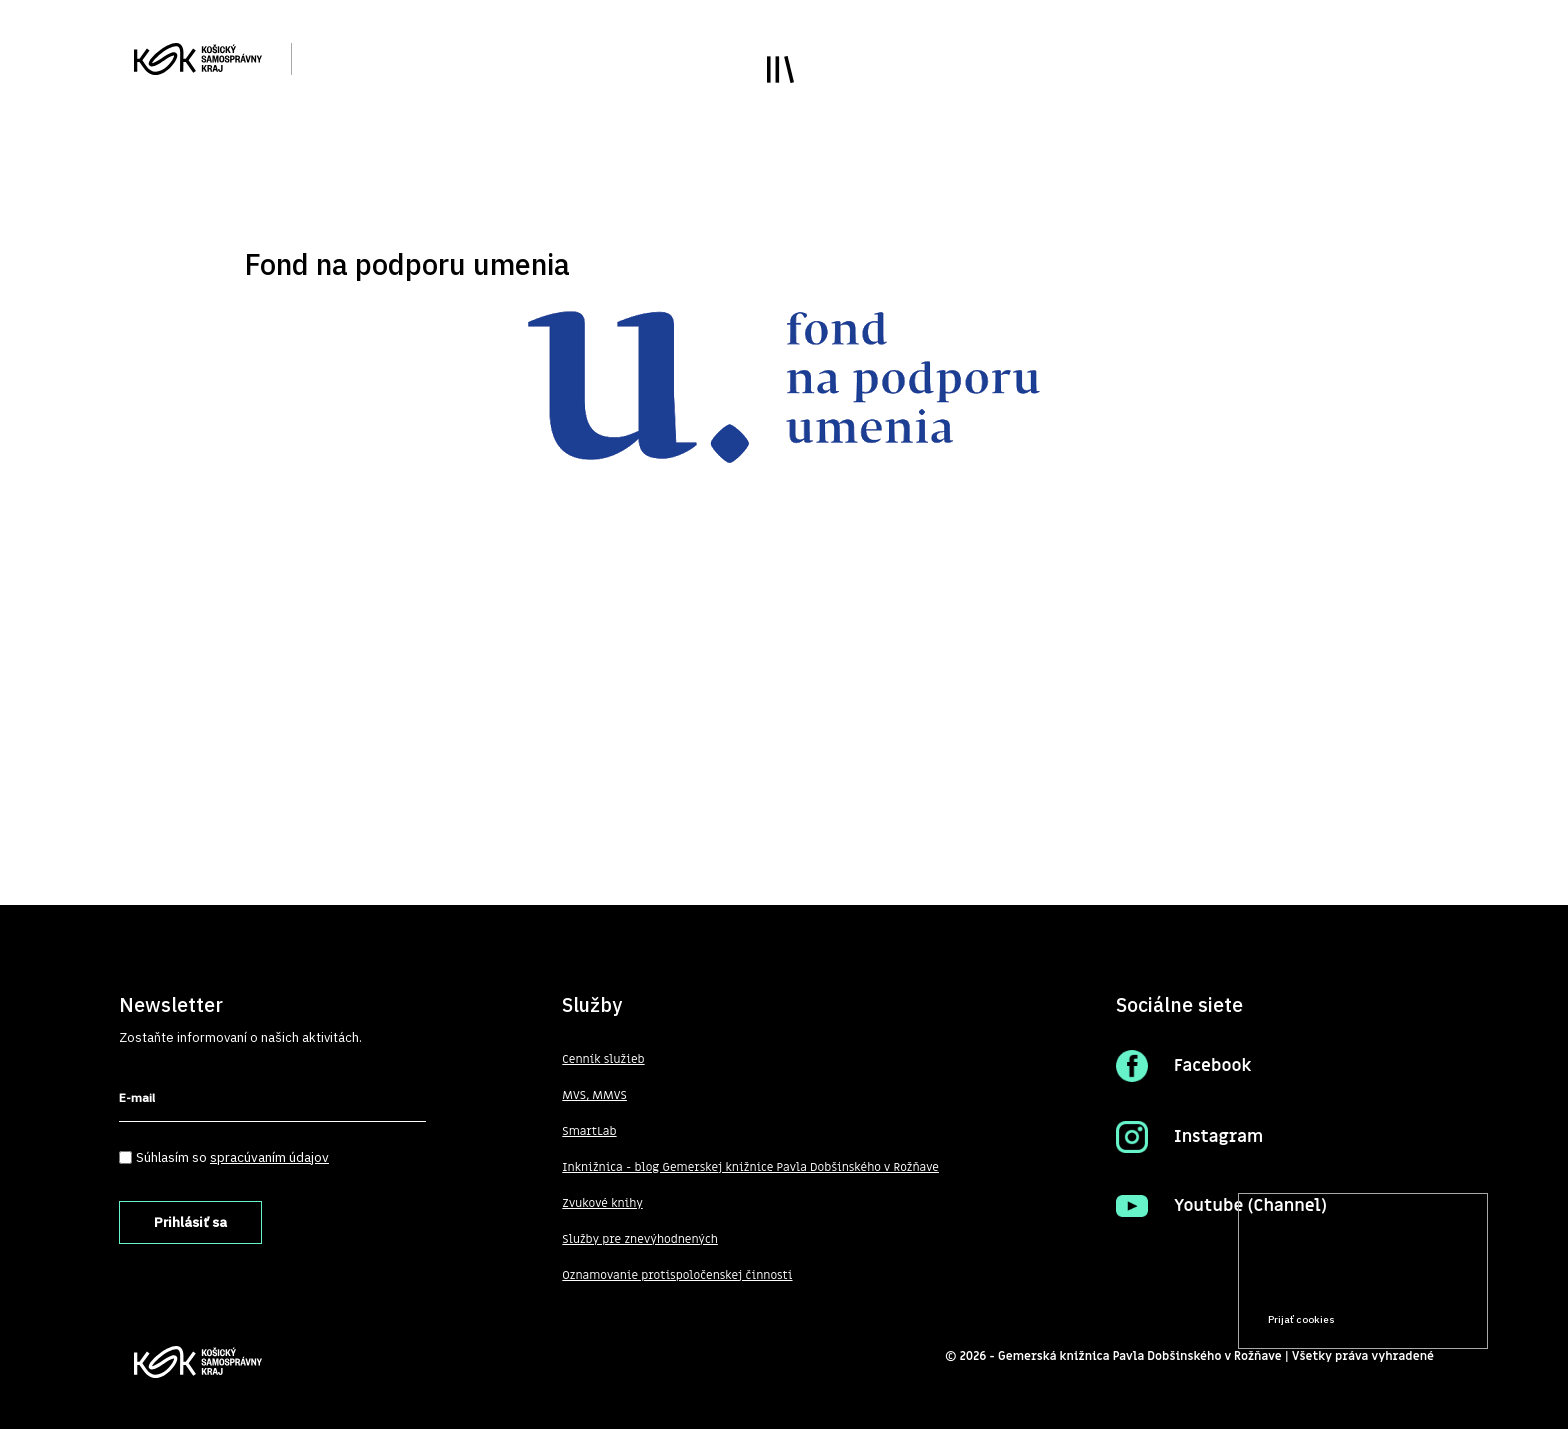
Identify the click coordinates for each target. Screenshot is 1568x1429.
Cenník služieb (603, 1059)
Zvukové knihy (602, 1203)
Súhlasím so (232, 1157)
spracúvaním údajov (269, 1157)
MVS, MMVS (594, 1095)
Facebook (1213, 1066)
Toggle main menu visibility (780, 69)
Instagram (1218, 1137)
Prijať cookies (1301, 1319)
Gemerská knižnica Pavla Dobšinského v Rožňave (1140, 1356)
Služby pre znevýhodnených (640, 1239)
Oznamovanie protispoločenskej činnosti (677, 1275)
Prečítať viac (1409, 1281)
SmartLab (589, 1131)
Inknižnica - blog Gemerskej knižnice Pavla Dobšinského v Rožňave (750, 1167)
